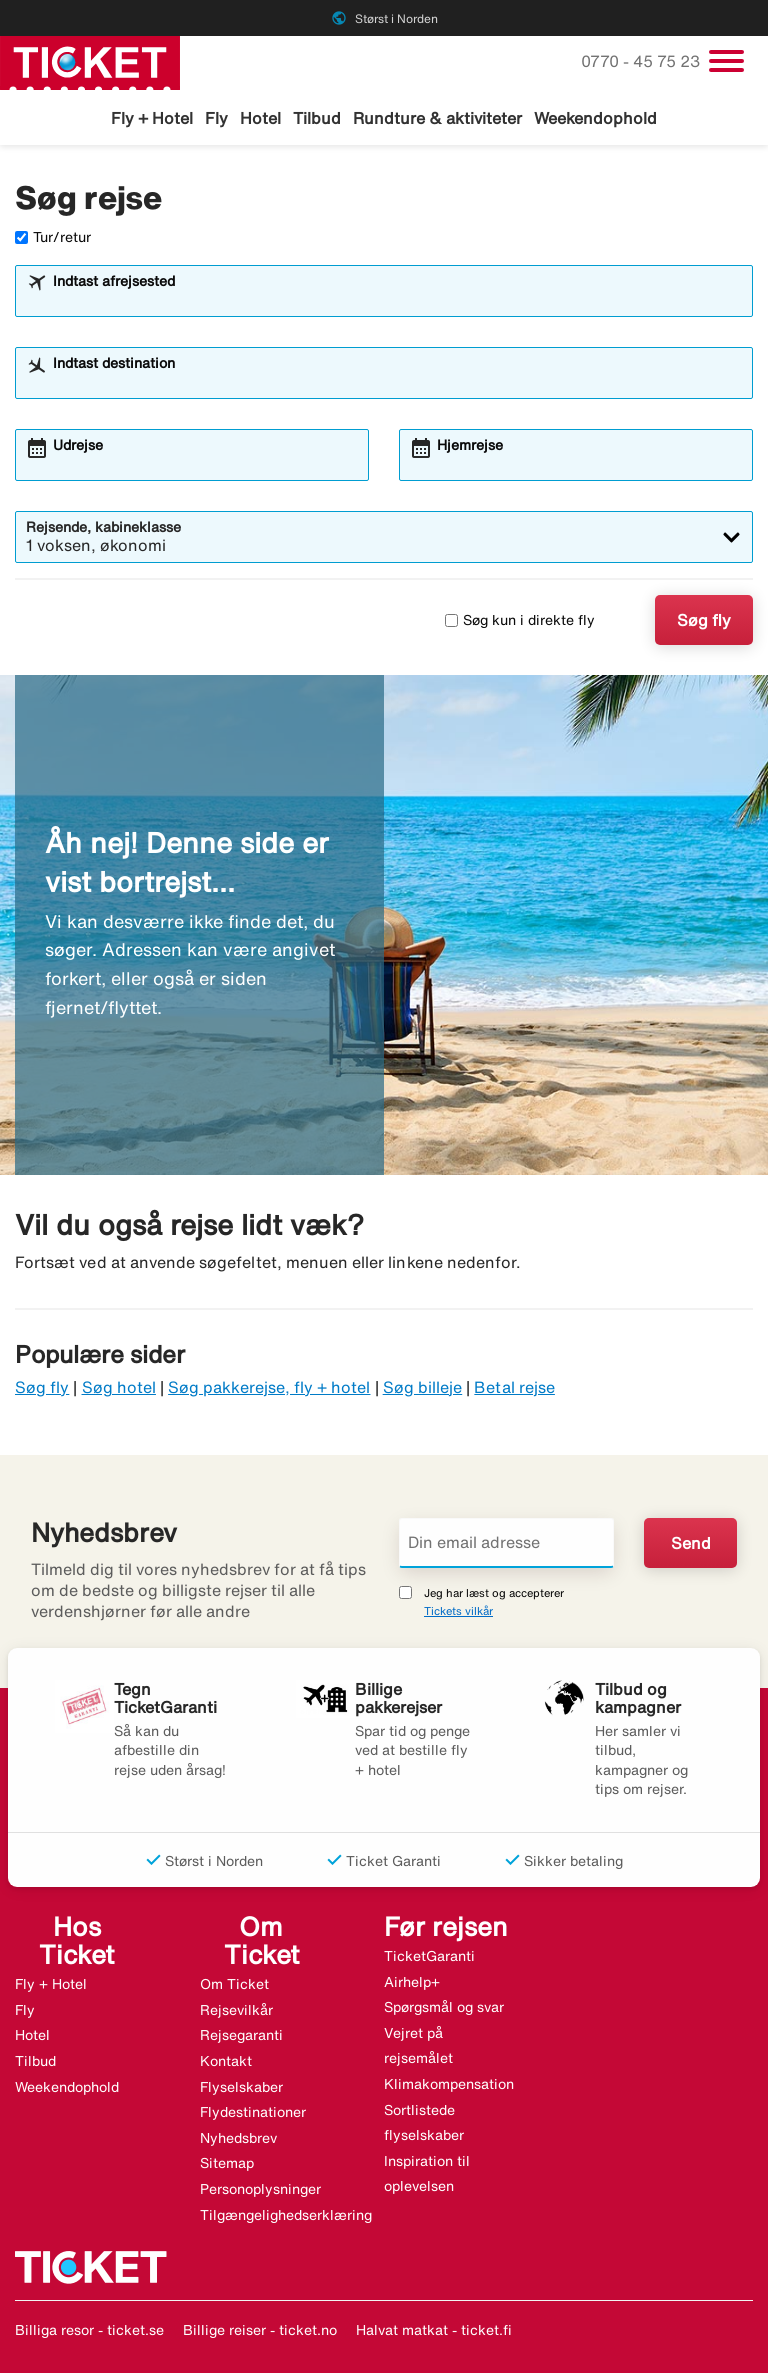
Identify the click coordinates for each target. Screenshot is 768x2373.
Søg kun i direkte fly (520, 620)
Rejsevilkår (236, 2010)
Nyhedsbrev (238, 2138)
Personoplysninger (260, 2189)
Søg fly (704, 620)
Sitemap (227, 2163)
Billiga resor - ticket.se (89, 2330)
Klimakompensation (449, 2084)
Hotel (260, 118)
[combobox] (397, 300)
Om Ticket (234, 1984)
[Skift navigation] (726, 61)
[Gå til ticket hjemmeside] (90, 61)
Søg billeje (423, 1387)
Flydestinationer (253, 2112)
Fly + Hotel (152, 118)
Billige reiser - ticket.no (260, 2330)
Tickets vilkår (458, 1610)
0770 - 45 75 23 (642, 61)
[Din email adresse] (506, 1543)
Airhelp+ (412, 1982)
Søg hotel (119, 1387)
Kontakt (226, 2061)
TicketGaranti (429, 1956)
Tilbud (317, 118)
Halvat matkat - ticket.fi (434, 2330)
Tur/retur (53, 237)
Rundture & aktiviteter (437, 118)
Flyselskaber (241, 2087)
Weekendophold (595, 118)
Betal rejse (514, 1387)
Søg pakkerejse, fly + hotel (269, 1387)
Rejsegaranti (241, 2035)
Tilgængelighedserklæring (286, 2215)
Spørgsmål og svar (444, 2007)
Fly (216, 118)
